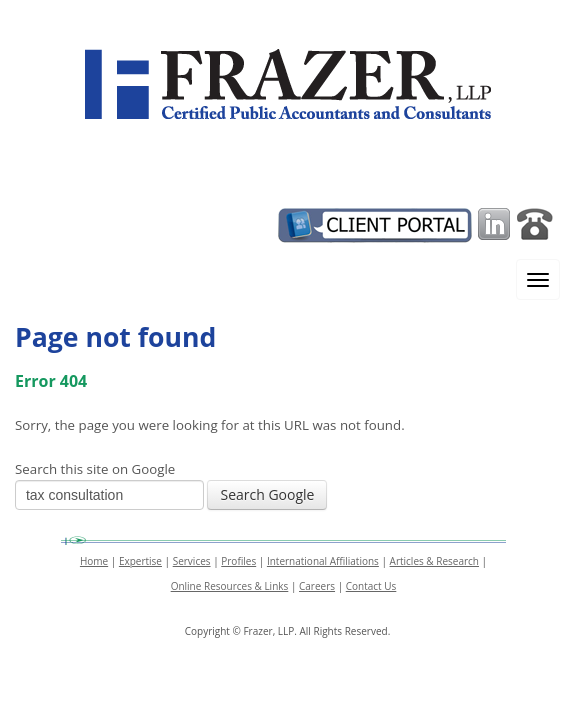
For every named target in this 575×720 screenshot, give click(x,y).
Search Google (267, 494)
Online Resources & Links (230, 586)
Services (192, 561)
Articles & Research (434, 561)
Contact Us (371, 586)
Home (94, 561)
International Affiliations (323, 561)
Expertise (140, 561)
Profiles (238, 561)
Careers (317, 586)
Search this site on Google (95, 469)
